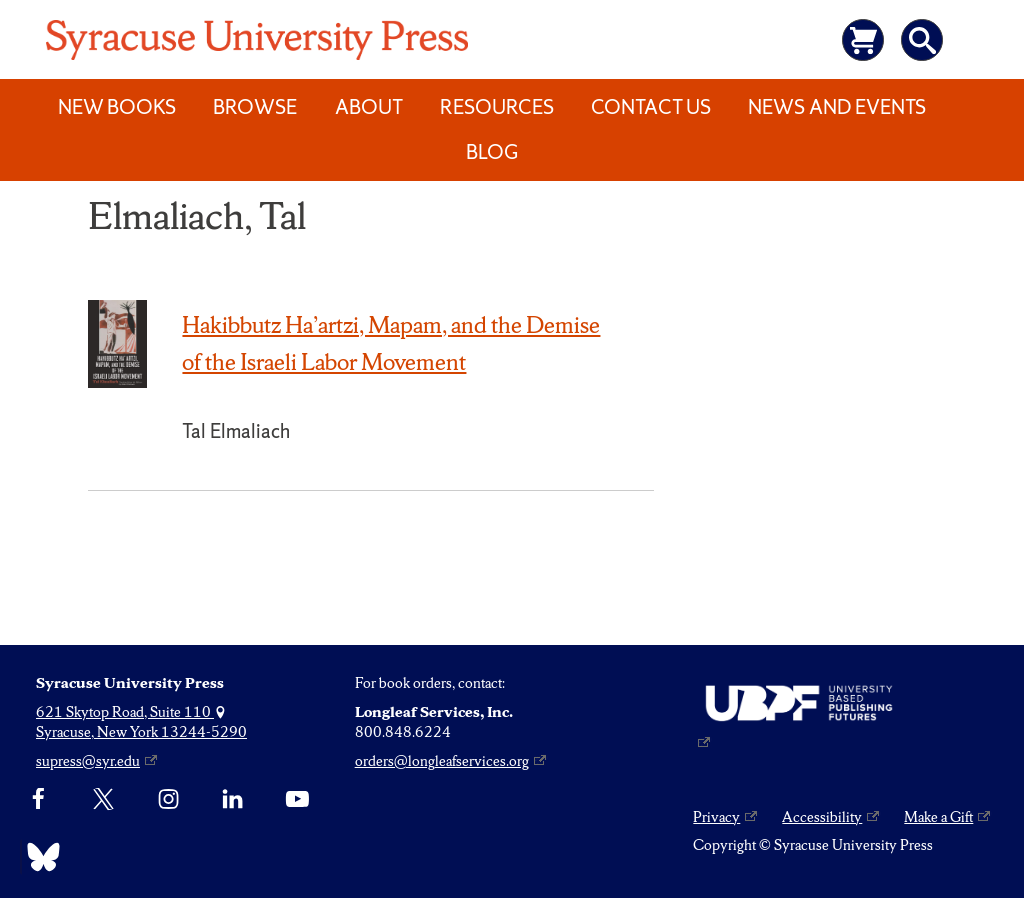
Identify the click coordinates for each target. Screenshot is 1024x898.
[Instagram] (168, 800)
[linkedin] (232, 800)
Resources (497, 107)
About (369, 107)
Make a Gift (938, 817)
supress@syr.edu (88, 761)
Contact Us (651, 107)
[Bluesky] (38, 857)
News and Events (837, 107)
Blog (492, 152)
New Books (117, 107)
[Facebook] (38, 800)
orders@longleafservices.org (442, 761)
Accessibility (822, 817)
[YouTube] (297, 800)
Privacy (716, 817)
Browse (255, 107)
